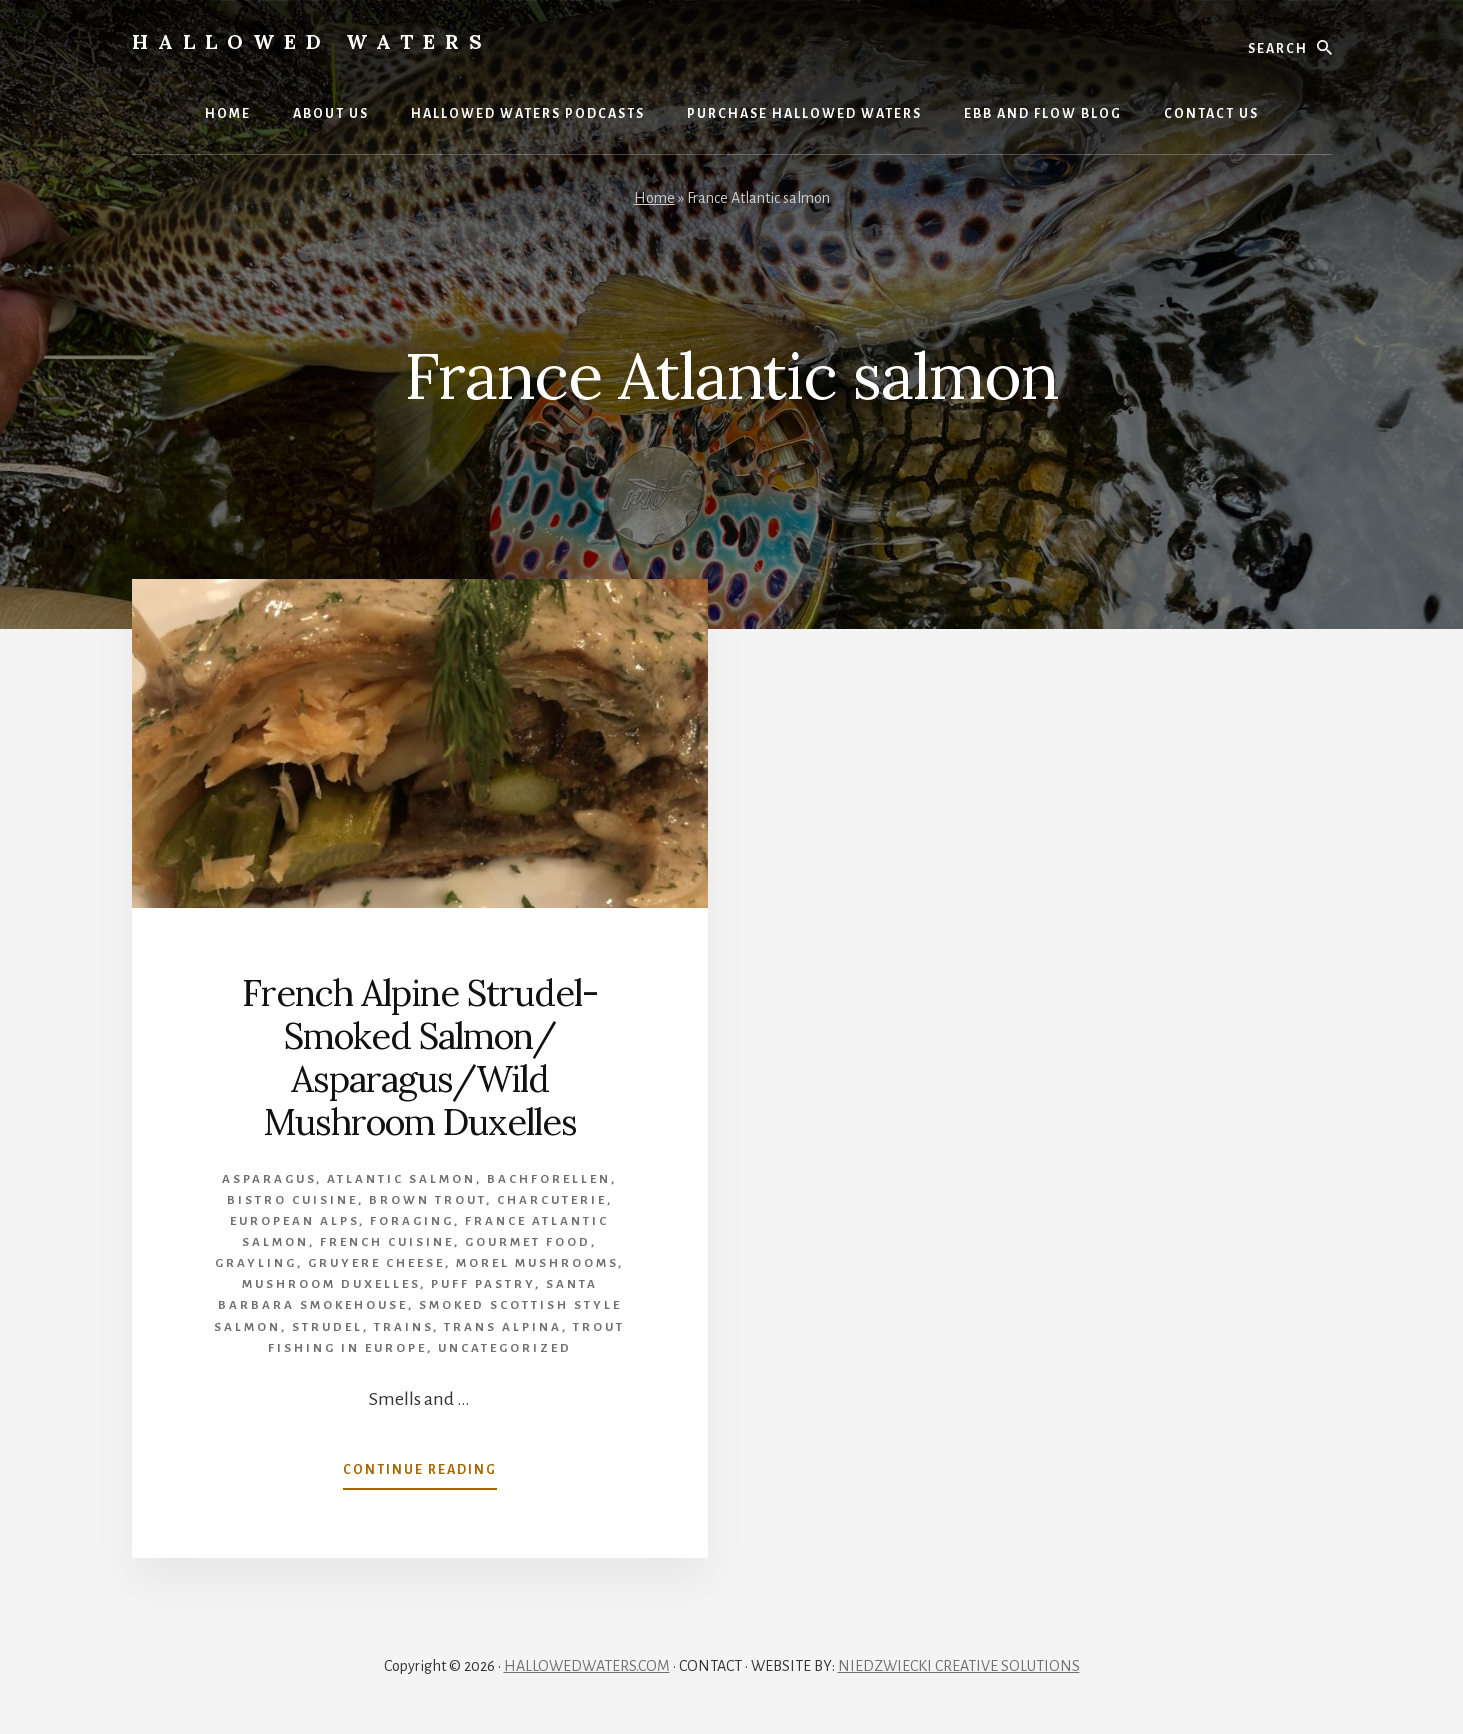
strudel (327, 1327)
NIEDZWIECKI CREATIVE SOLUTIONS (959, 1666)
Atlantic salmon (401, 1179)
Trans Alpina (503, 1327)
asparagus (269, 1179)
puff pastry (483, 1284)
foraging (412, 1221)
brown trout (427, 1200)
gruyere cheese (376, 1263)
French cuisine (387, 1242)
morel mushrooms (537, 1263)
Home (654, 198)
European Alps (294, 1221)
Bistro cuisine (292, 1200)
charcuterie (552, 1200)
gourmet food (528, 1242)
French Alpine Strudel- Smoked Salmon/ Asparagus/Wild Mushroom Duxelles (420, 1058)
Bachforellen (549, 1179)
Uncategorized (505, 1348)
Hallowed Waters (312, 41)
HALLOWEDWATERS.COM (587, 1666)
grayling (256, 1263)
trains (403, 1327)
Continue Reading (420, 1474)
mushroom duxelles (331, 1284)
